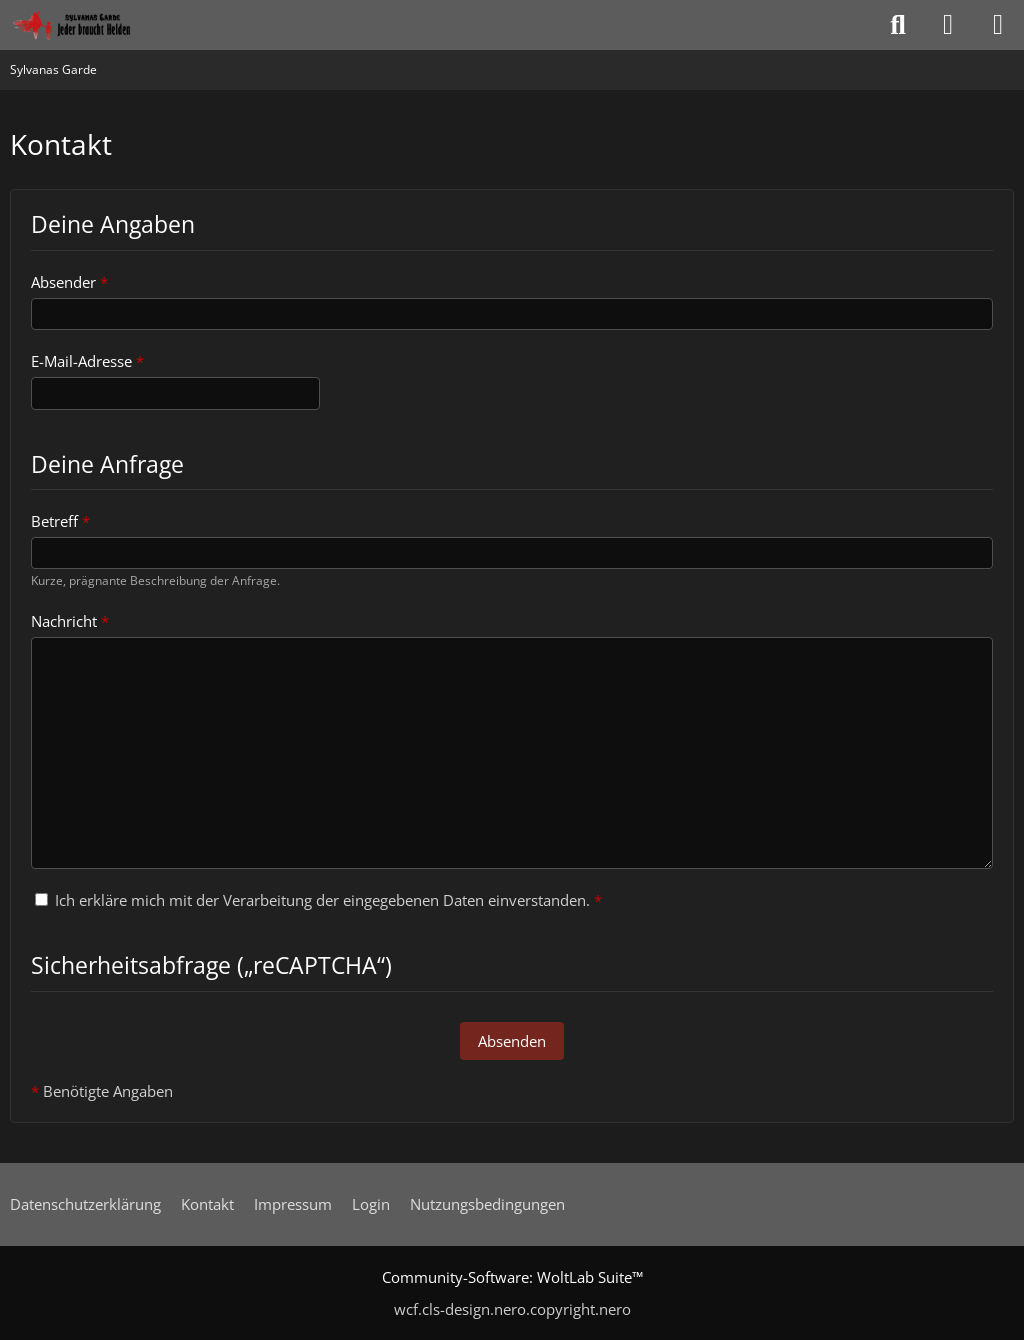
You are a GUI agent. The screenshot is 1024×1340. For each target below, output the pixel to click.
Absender (63, 282)
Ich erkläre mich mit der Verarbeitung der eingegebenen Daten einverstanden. (318, 900)
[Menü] (998, 25)
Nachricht (64, 621)
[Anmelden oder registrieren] (948, 25)
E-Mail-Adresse (81, 361)
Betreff (54, 521)
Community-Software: (512, 1277)
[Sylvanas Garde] (94, 25)
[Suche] (898, 25)
